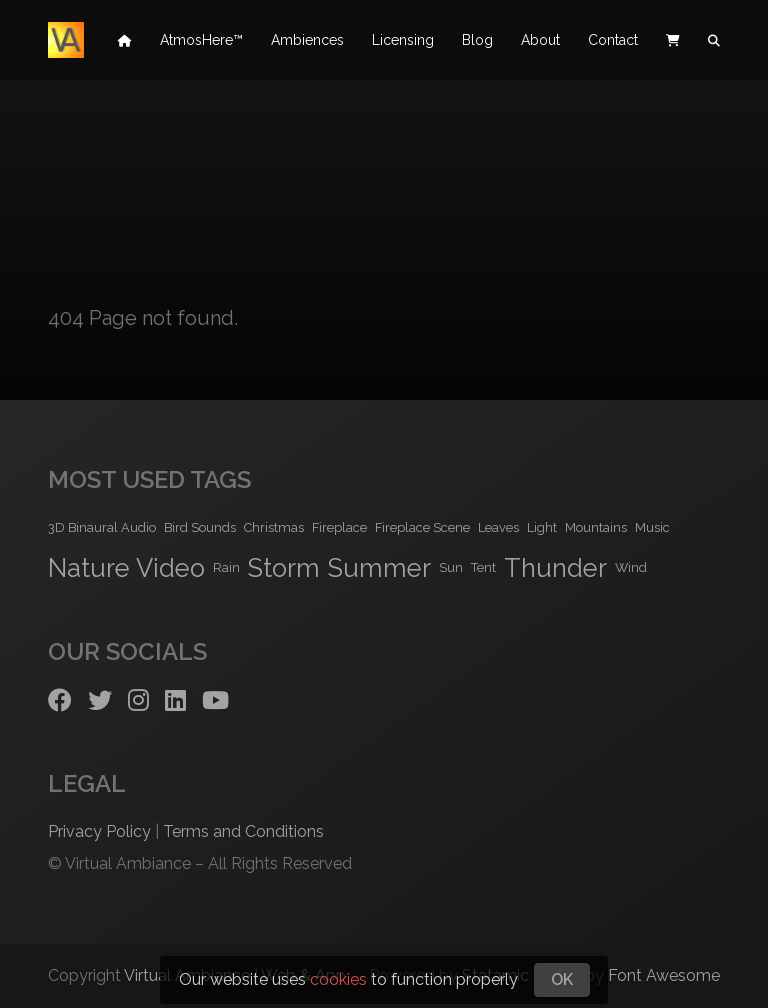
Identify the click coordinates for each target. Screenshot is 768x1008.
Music (652, 527)
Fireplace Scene (422, 527)
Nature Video (126, 568)
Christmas (274, 527)
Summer (379, 568)
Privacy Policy (99, 831)
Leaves (498, 527)
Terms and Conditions (243, 831)
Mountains (596, 527)
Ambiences (307, 40)
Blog (477, 40)
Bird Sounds (200, 527)
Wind (631, 567)
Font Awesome (664, 975)
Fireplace (339, 527)
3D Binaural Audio (102, 527)
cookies (338, 979)
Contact (613, 40)
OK (562, 979)
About (540, 40)
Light (542, 527)
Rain (226, 567)
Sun (451, 567)
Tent (483, 567)
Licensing (403, 40)
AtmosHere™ (201, 40)
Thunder (555, 568)
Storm (284, 568)
